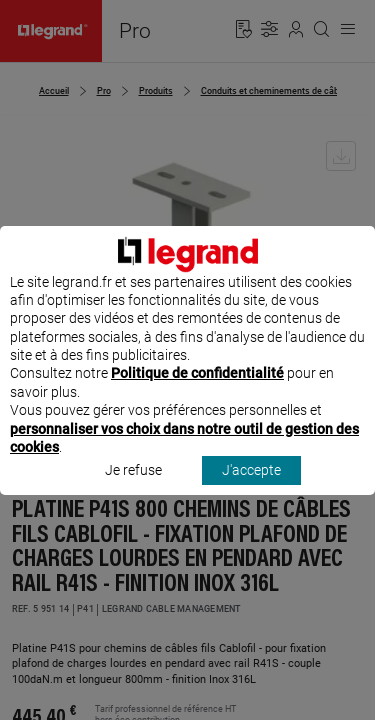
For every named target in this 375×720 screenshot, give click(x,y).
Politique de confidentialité (197, 392)
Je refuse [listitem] (133, 489)
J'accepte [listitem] (251, 489)
